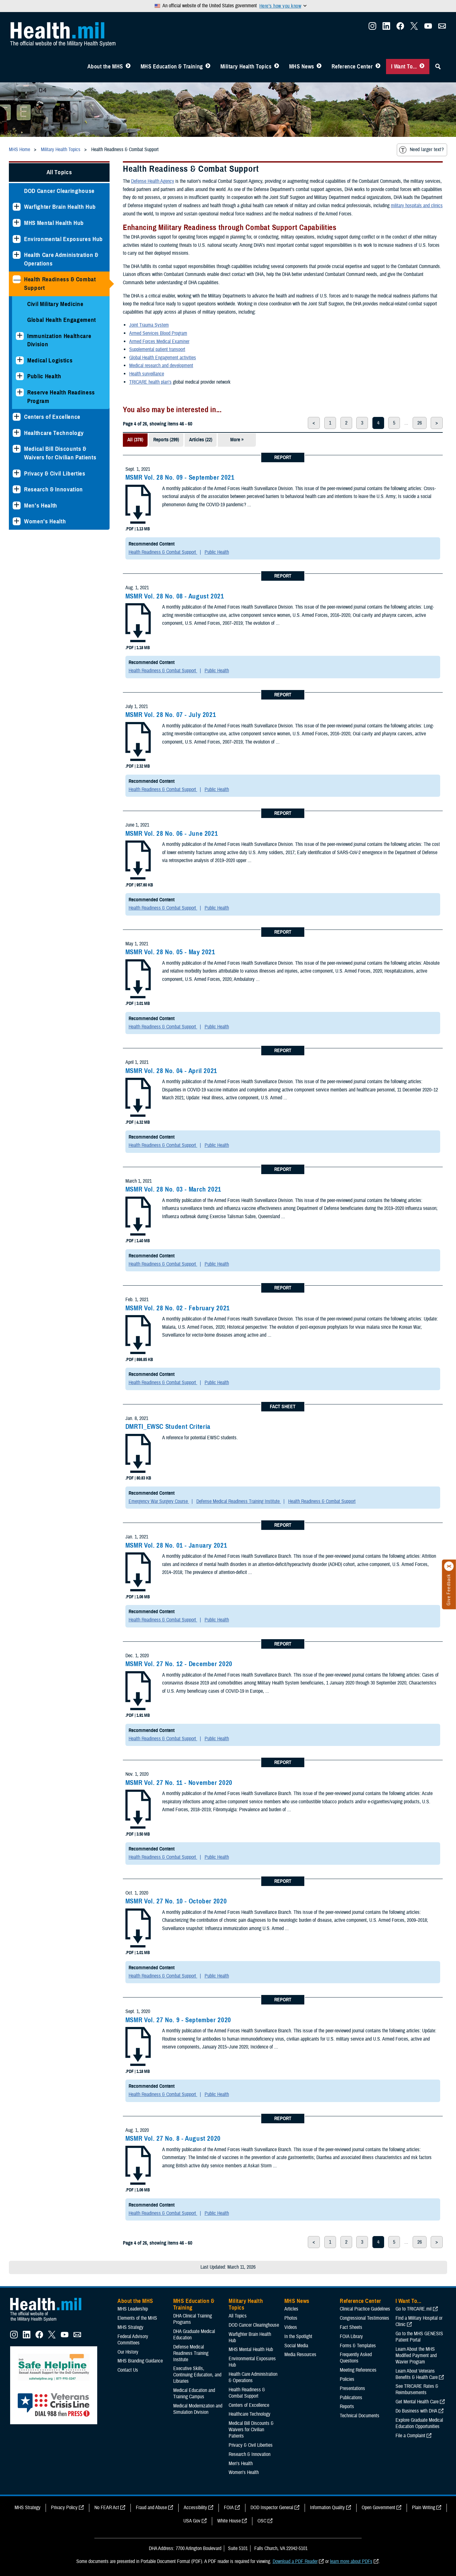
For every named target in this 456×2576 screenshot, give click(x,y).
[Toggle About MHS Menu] (128, 66)
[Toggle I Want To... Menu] (422, 66)
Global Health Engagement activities (162, 358)
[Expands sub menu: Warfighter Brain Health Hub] (17, 207)
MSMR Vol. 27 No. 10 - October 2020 (176, 1901)
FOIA (229, 2507)
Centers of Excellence (52, 416)
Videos (290, 2327)
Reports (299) (166, 440)
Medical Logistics (50, 360)
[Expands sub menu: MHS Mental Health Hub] (17, 223)
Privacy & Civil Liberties (55, 473)
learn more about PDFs (351, 2561)
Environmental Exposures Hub (63, 239)
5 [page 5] (394, 423)
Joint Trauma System (149, 325)
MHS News (301, 66)
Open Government (378, 2507)
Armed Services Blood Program (158, 333)
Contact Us (127, 2370)
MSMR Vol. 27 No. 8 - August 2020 (173, 2138)
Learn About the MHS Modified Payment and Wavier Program (416, 2355)
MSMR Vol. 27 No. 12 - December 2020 (178, 1664)
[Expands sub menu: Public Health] (20, 376)
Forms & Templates (358, 2346)
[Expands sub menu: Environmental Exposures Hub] (17, 239)
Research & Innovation (53, 489)
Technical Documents (359, 2416)
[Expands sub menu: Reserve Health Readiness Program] (20, 392)
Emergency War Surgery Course (159, 1501)
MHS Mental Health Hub (54, 223)
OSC (261, 2521)
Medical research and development (161, 365)
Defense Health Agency (152, 181)
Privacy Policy (64, 2507)
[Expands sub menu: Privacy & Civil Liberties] (17, 473)
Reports (347, 2406)
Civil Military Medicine (55, 304)
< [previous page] (314, 423)
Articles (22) (200, 440)
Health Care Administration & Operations (61, 259)
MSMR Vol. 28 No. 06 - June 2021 (171, 833)
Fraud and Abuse (151, 2507)
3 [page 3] (362, 423)
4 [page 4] (378, 423)
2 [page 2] (346, 423)
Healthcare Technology (54, 433)
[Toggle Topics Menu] (276, 66)
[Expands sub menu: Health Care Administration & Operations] (17, 255)
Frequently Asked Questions (356, 2357)
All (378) (135, 440)
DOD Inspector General (271, 2507)
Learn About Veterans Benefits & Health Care (417, 2374)
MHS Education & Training (172, 66)
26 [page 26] (419, 423)
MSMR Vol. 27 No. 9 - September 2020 (178, 2020)
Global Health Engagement (61, 319)
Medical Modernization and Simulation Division (197, 2409)
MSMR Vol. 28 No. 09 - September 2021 (180, 477)
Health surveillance (146, 374)
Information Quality (327, 2507)
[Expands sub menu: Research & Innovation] (17, 489)
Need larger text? (421, 150)
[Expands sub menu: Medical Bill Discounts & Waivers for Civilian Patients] (17, 449)
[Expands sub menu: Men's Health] (17, 505)
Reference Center (352, 66)
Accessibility (195, 2507)
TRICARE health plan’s (150, 382)
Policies (347, 2379)
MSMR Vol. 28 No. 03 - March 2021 (173, 1189)
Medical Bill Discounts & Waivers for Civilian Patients (60, 453)
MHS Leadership (132, 2309)
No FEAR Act (106, 2507)
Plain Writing (423, 2507)
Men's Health (40, 505)
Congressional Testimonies (364, 2318)
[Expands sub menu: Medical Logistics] (20, 360)
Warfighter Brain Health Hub (60, 206)
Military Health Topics (246, 66)
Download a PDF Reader (295, 2561)
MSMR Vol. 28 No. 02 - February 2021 (177, 1308)
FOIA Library (351, 2336)
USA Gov (191, 2521)
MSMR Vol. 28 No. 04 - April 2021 (171, 1071)
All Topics (59, 172)
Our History (127, 2352)
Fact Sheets (351, 2327)
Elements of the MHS (137, 2318)
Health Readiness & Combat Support (60, 283)
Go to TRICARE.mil (414, 2309)
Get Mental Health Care (417, 2402)
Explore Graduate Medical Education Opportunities (419, 2423)
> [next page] (436, 423)
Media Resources (300, 2354)
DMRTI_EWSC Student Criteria (168, 1426)
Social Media (296, 2346)
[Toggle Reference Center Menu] (378, 66)
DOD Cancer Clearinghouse (59, 191)
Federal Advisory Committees (132, 2339)
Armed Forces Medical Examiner (159, 341)
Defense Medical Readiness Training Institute (238, 1501)
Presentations (352, 2388)
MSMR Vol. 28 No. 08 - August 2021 (174, 596)
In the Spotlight (298, 2336)
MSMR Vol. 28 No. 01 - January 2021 (176, 1545)
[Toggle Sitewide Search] (438, 66)
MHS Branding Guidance (140, 2361)
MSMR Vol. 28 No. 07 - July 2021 (170, 715)
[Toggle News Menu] (319, 66)
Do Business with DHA (416, 2411)
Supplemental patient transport (157, 349)
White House (229, 2521)
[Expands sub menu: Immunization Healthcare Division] (20, 336)
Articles (291, 2309)
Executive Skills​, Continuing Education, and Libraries (197, 2374)
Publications (351, 2397)
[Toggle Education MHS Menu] (208, 66)
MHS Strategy (130, 2327)
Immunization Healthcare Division (59, 340)
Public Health (44, 376)
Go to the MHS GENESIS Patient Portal (419, 2336)
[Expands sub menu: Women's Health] (17, 521)
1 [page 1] (330, 423)
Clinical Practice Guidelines (365, 2309)
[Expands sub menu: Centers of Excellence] (17, 417)
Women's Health (45, 521)
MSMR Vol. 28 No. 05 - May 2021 (170, 952)
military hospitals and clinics (417, 205)
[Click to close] (449, 1566)
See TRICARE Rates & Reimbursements (417, 2389)
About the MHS (105, 66)
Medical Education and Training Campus (194, 2393)
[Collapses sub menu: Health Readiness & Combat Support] (17, 279)
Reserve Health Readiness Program (61, 397)
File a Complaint (410, 2435)
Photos (290, 2318)
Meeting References (358, 2370)
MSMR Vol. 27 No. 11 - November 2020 (178, 1783)
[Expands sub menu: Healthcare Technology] (17, 433)
